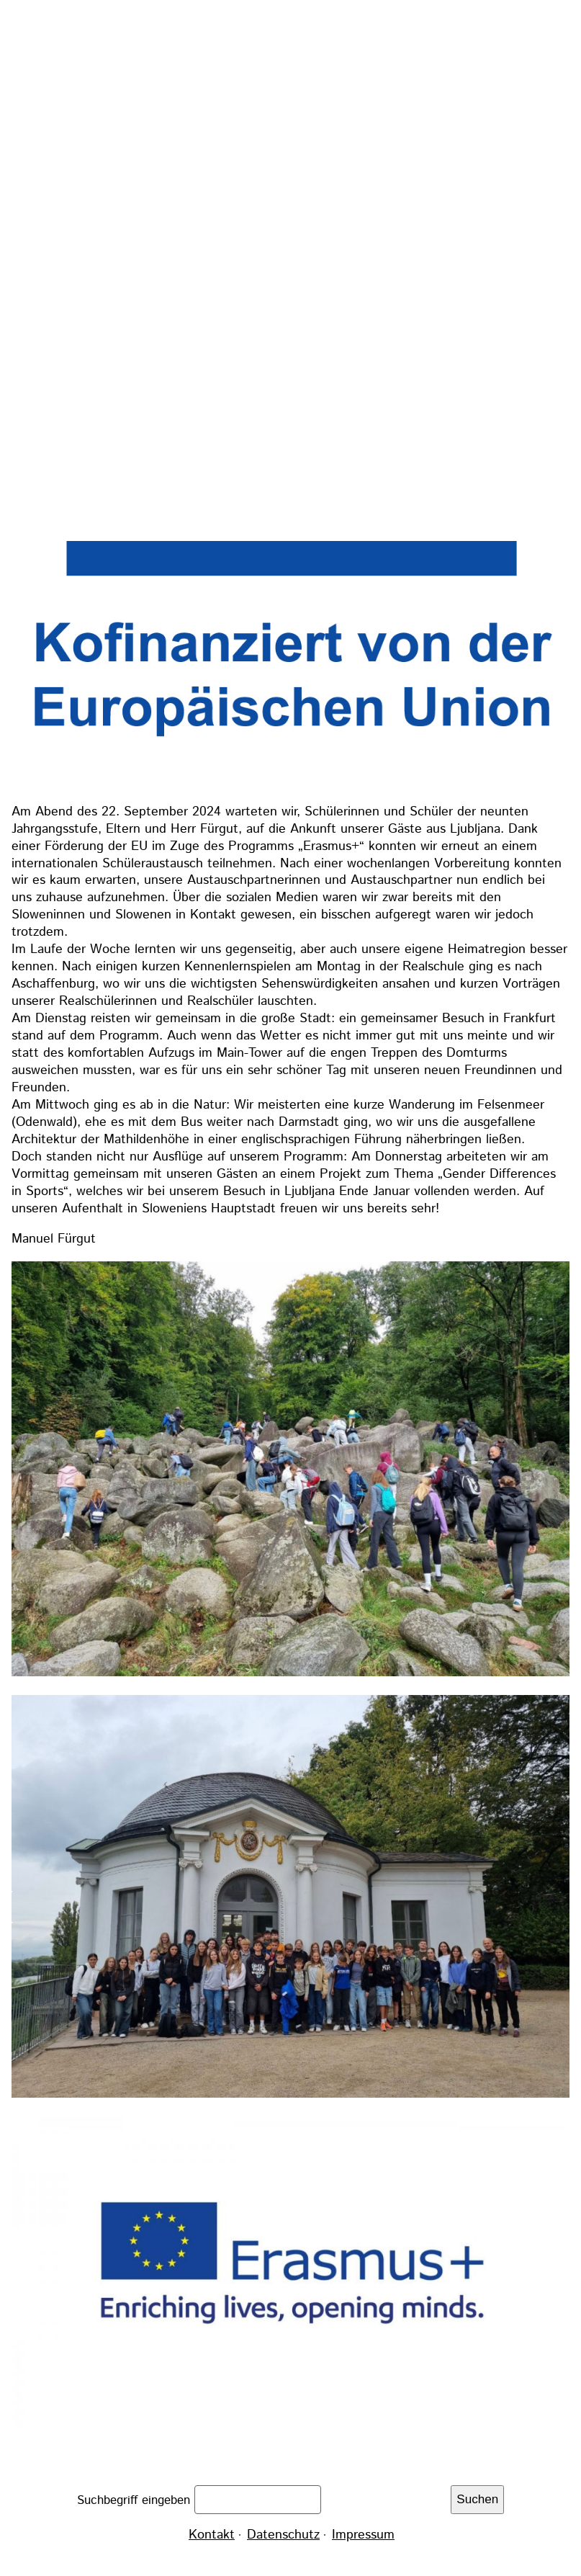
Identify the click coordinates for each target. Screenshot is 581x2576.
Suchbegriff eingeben (135, 2499)
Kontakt (212, 2535)
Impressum (363, 2535)
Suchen (477, 2499)
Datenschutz (283, 2535)
